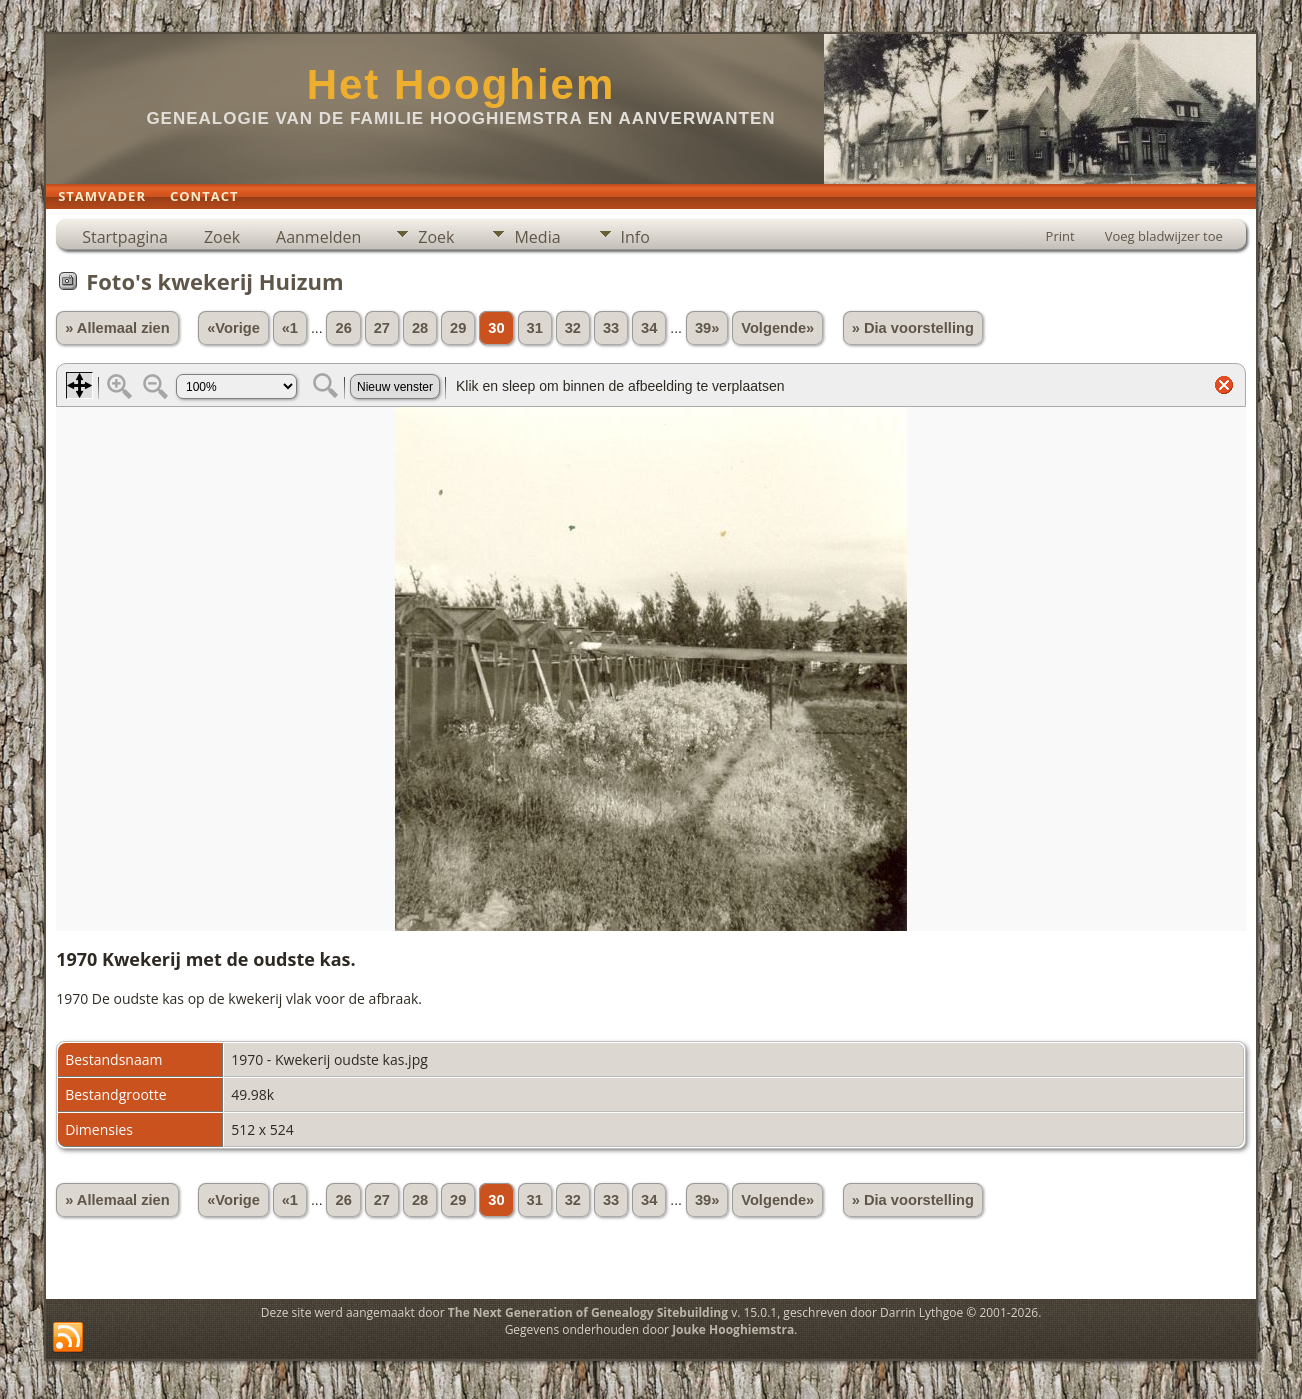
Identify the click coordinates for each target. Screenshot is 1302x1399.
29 (458, 328)
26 (343, 328)
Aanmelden (318, 237)
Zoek (222, 237)
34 (649, 328)
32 (573, 328)
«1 (290, 328)
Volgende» (777, 328)
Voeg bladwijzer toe (1164, 236)
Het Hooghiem (461, 84)
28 (420, 328)
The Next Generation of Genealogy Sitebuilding (588, 1312)
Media (537, 237)
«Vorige (233, 328)
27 (382, 328)
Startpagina (125, 237)
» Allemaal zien (117, 328)
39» (707, 328)
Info (635, 237)
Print (1060, 236)
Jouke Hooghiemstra (733, 1329)
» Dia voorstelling (913, 328)
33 (611, 328)
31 (535, 328)
